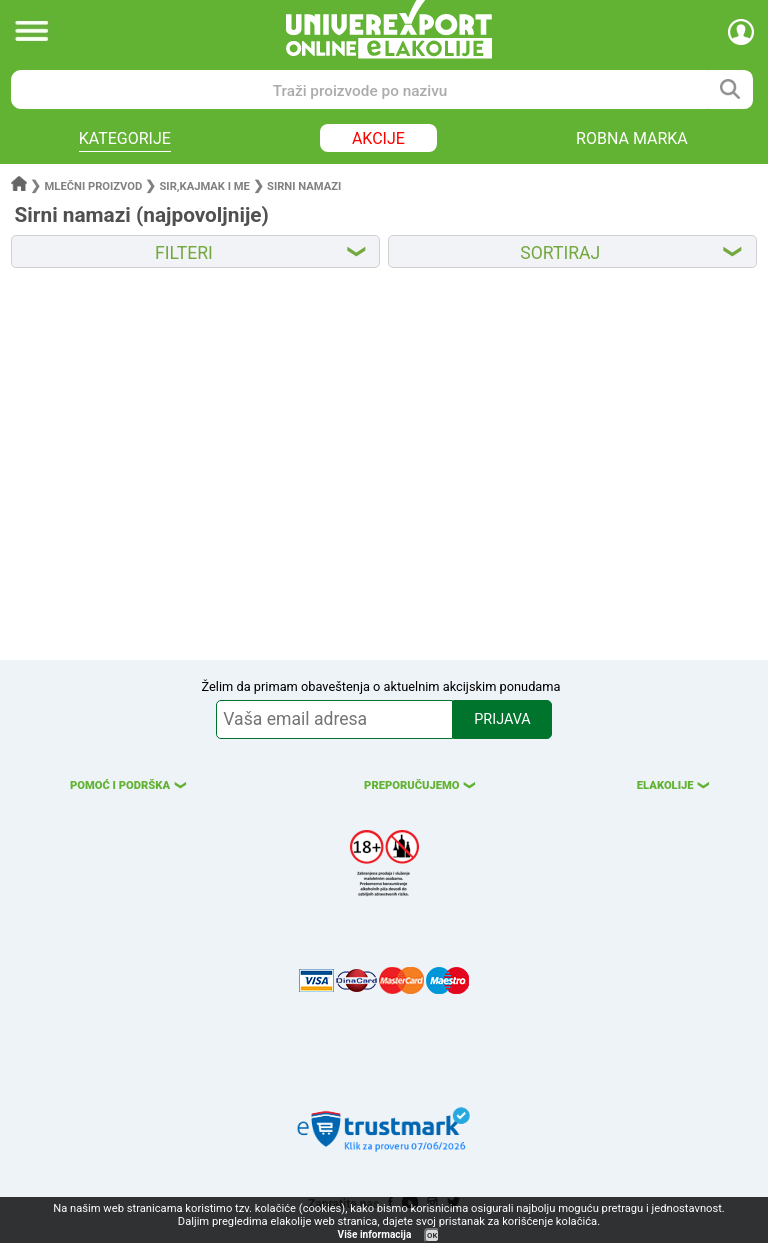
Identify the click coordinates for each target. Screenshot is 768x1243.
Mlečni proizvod (94, 186)
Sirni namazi (304, 186)
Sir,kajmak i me (204, 186)
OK (432, 1235)
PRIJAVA (502, 719)
